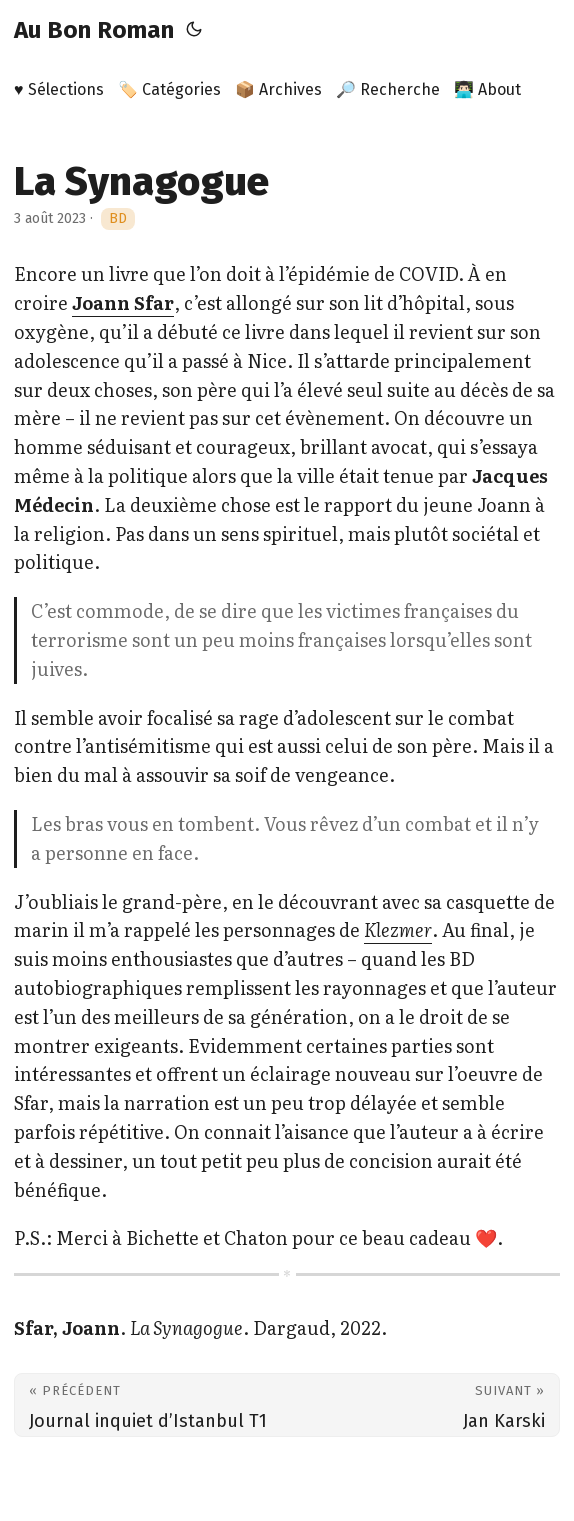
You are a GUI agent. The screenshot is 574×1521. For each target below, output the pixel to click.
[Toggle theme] (194, 30)
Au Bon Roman (94, 30)
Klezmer (398, 929)
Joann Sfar (123, 302)
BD (118, 218)
